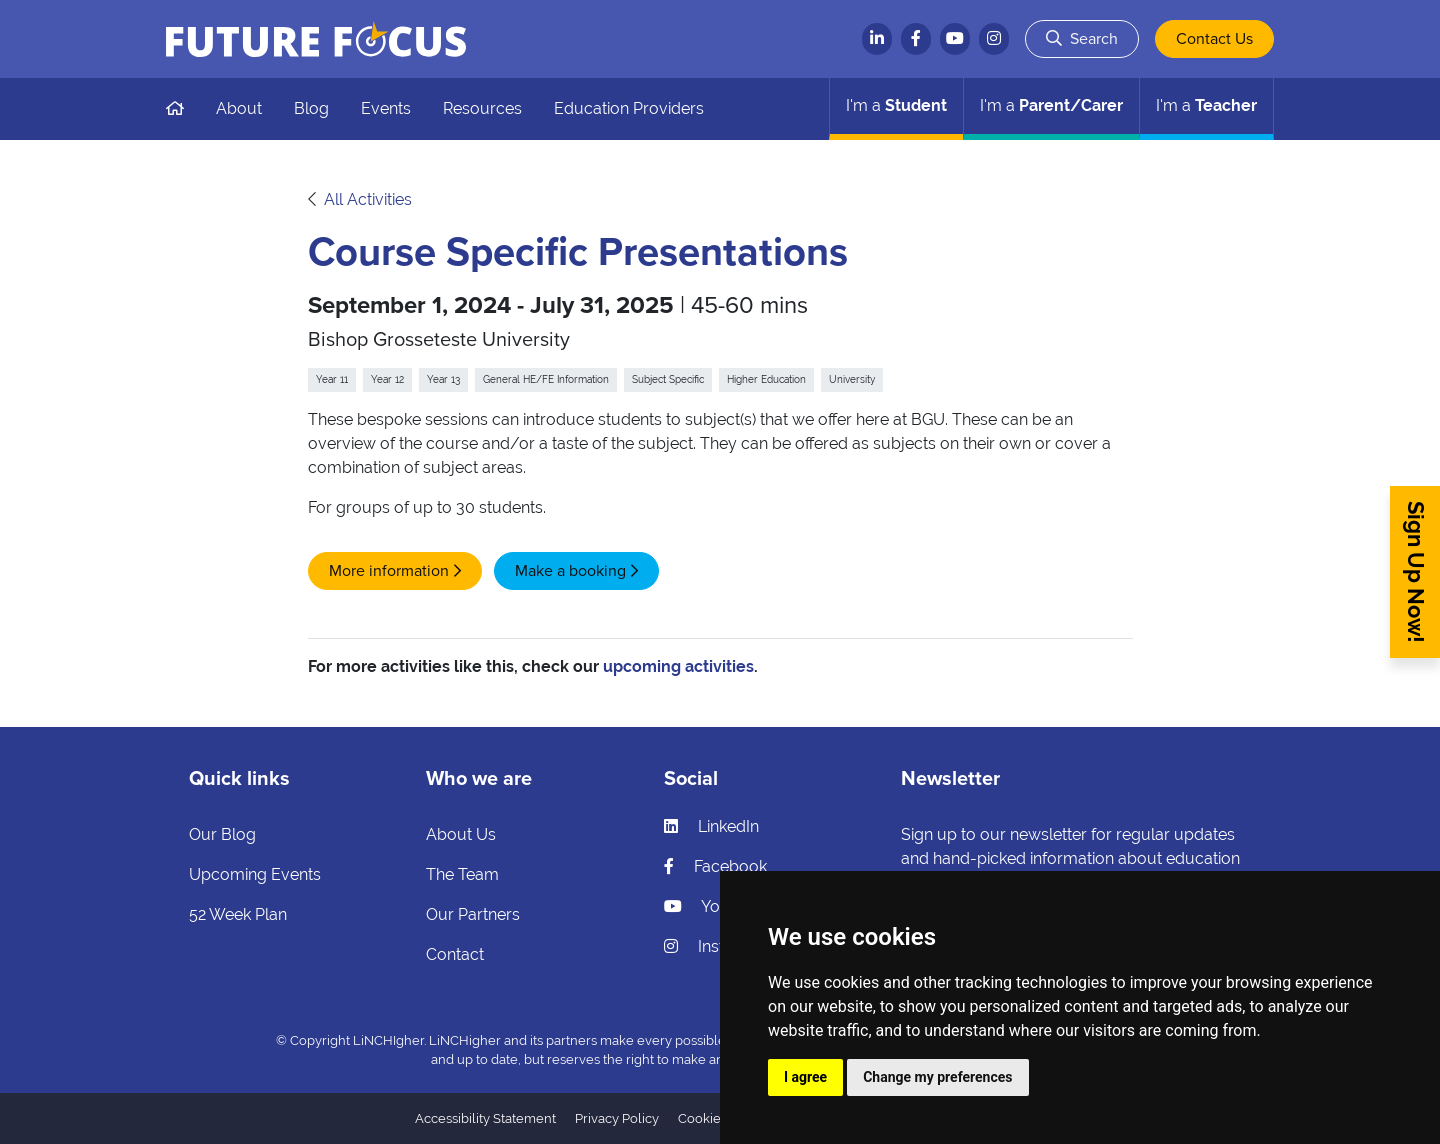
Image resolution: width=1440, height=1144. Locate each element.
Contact (455, 954)
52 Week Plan (238, 914)
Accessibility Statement (485, 1118)
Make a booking (570, 571)
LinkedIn (711, 826)
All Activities (368, 199)
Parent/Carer (1051, 105)
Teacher (1206, 105)
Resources (482, 108)
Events (386, 108)
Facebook (715, 866)
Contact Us (1214, 39)
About (239, 108)
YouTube (714, 906)
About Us (461, 834)
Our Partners (473, 914)
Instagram (718, 946)
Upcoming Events (255, 874)
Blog (311, 108)
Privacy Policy (617, 1118)
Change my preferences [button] (937, 1077)
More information (389, 571)
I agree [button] (805, 1077)
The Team (462, 874)
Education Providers (629, 108)
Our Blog (222, 834)
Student (896, 105)
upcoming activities (678, 666)
